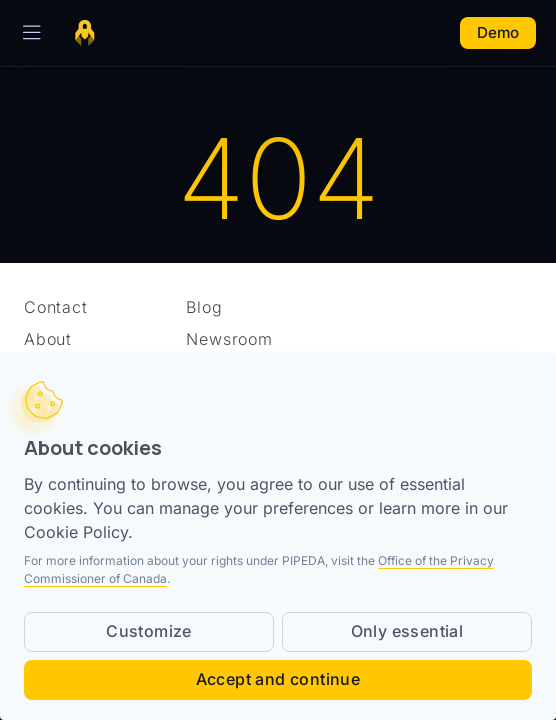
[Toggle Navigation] (28, 33)
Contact (56, 307)
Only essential (407, 631)
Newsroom (229, 339)
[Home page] (85, 33)
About (48, 339)
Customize (149, 631)
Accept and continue (278, 679)
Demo (498, 32)
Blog (204, 307)
